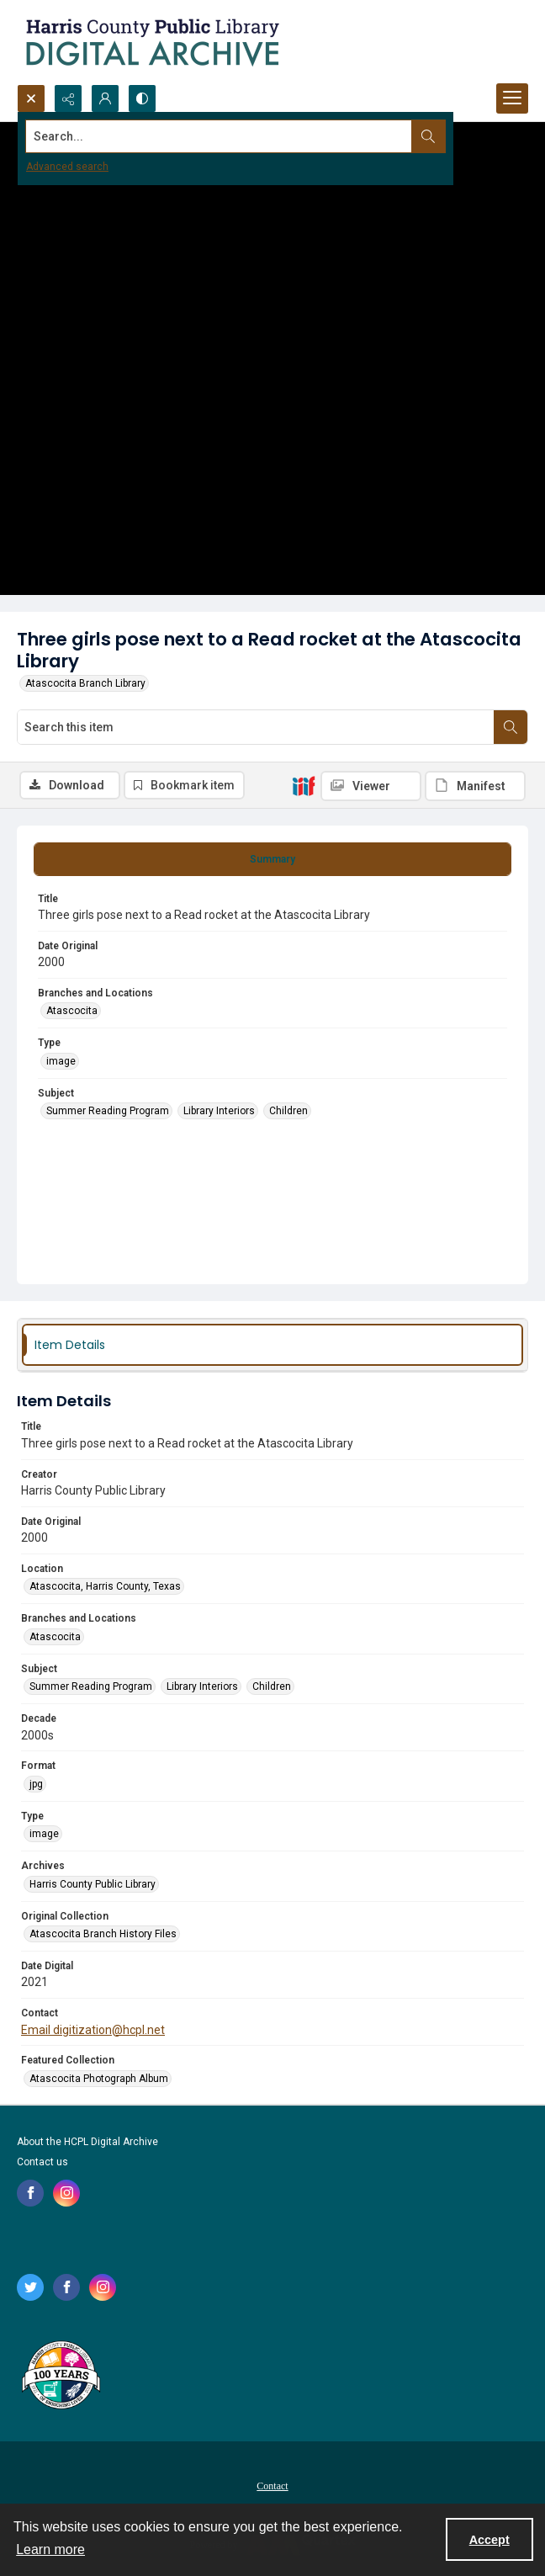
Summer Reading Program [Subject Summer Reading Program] (107, 1111)
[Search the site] (219, 136)
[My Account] (105, 98)
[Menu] (512, 98)
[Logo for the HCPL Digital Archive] (151, 42)
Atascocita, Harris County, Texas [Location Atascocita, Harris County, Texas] (105, 1586)
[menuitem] (272, 2485)
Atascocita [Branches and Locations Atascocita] (72, 1011)
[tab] (272, 859)
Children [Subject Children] (288, 1111)
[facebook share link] (30, 2193)
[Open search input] (31, 98)
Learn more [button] (50, 2549)
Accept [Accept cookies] (489, 2540)
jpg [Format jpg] (36, 1784)
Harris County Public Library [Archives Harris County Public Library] (92, 1884)
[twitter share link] (30, 2287)
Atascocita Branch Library (85, 683)
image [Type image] (61, 1061)
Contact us (42, 2162)
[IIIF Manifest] (475, 786)
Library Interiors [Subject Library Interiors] (219, 1111)
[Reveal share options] (68, 98)
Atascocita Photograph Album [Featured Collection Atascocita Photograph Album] (98, 2079)
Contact (272, 2486)
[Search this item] (256, 727)
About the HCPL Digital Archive (87, 2142)
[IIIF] (303, 785)
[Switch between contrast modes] (142, 98)
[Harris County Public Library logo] (60, 2376)
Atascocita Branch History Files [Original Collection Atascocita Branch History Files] (103, 1934)
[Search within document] (510, 727)
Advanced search (67, 167)
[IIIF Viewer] (370, 786)
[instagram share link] (66, 2193)
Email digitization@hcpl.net (93, 2030)
